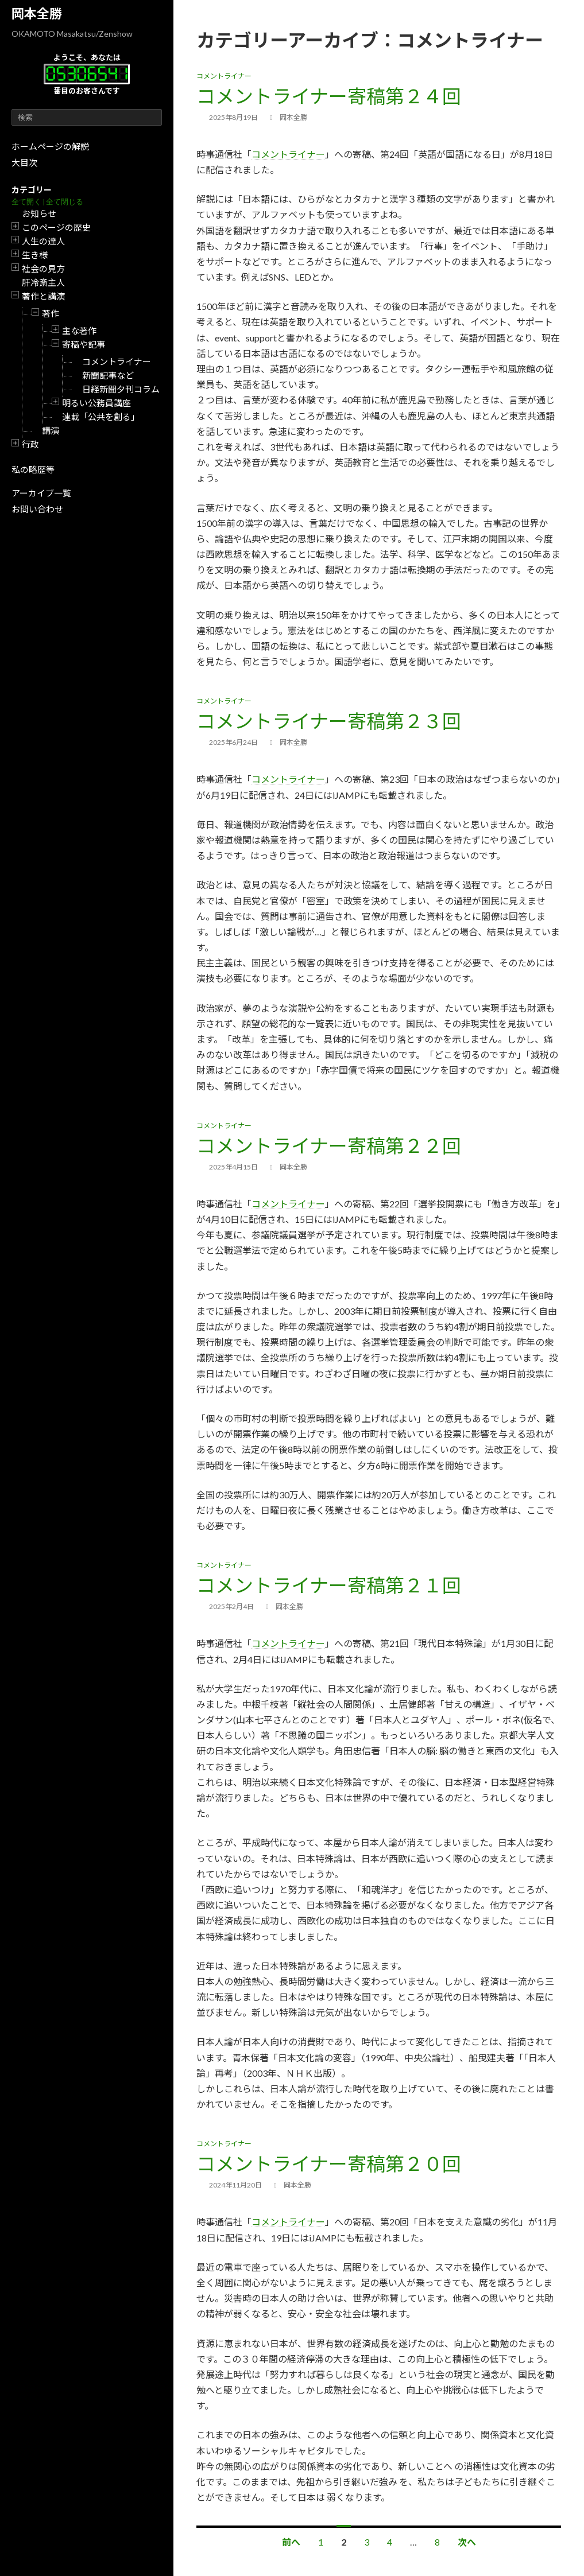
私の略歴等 (33, 469)
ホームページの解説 (50, 146)
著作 (50, 313)
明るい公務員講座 (96, 403)
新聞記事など (108, 375)
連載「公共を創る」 (101, 416)
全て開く (26, 201)
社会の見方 (43, 268)
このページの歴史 (56, 227)
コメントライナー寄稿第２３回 (328, 720)
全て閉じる (64, 201)
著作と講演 (43, 296)
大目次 (24, 162)
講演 (50, 430)
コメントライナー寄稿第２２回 (328, 1145)
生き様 (35, 255)
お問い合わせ (37, 509)
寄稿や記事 (83, 344)
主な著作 (79, 330)
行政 (30, 444)
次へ (467, 2541)
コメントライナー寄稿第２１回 (328, 1584)
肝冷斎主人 (43, 282)
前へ (291, 2541)
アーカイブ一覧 (41, 493)
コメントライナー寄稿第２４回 (328, 95)
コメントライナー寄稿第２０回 (328, 2163)
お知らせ (39, 213)
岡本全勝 (36, 13)
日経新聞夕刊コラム (121, 389)
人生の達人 (43, 241)
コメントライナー (116, 361)
